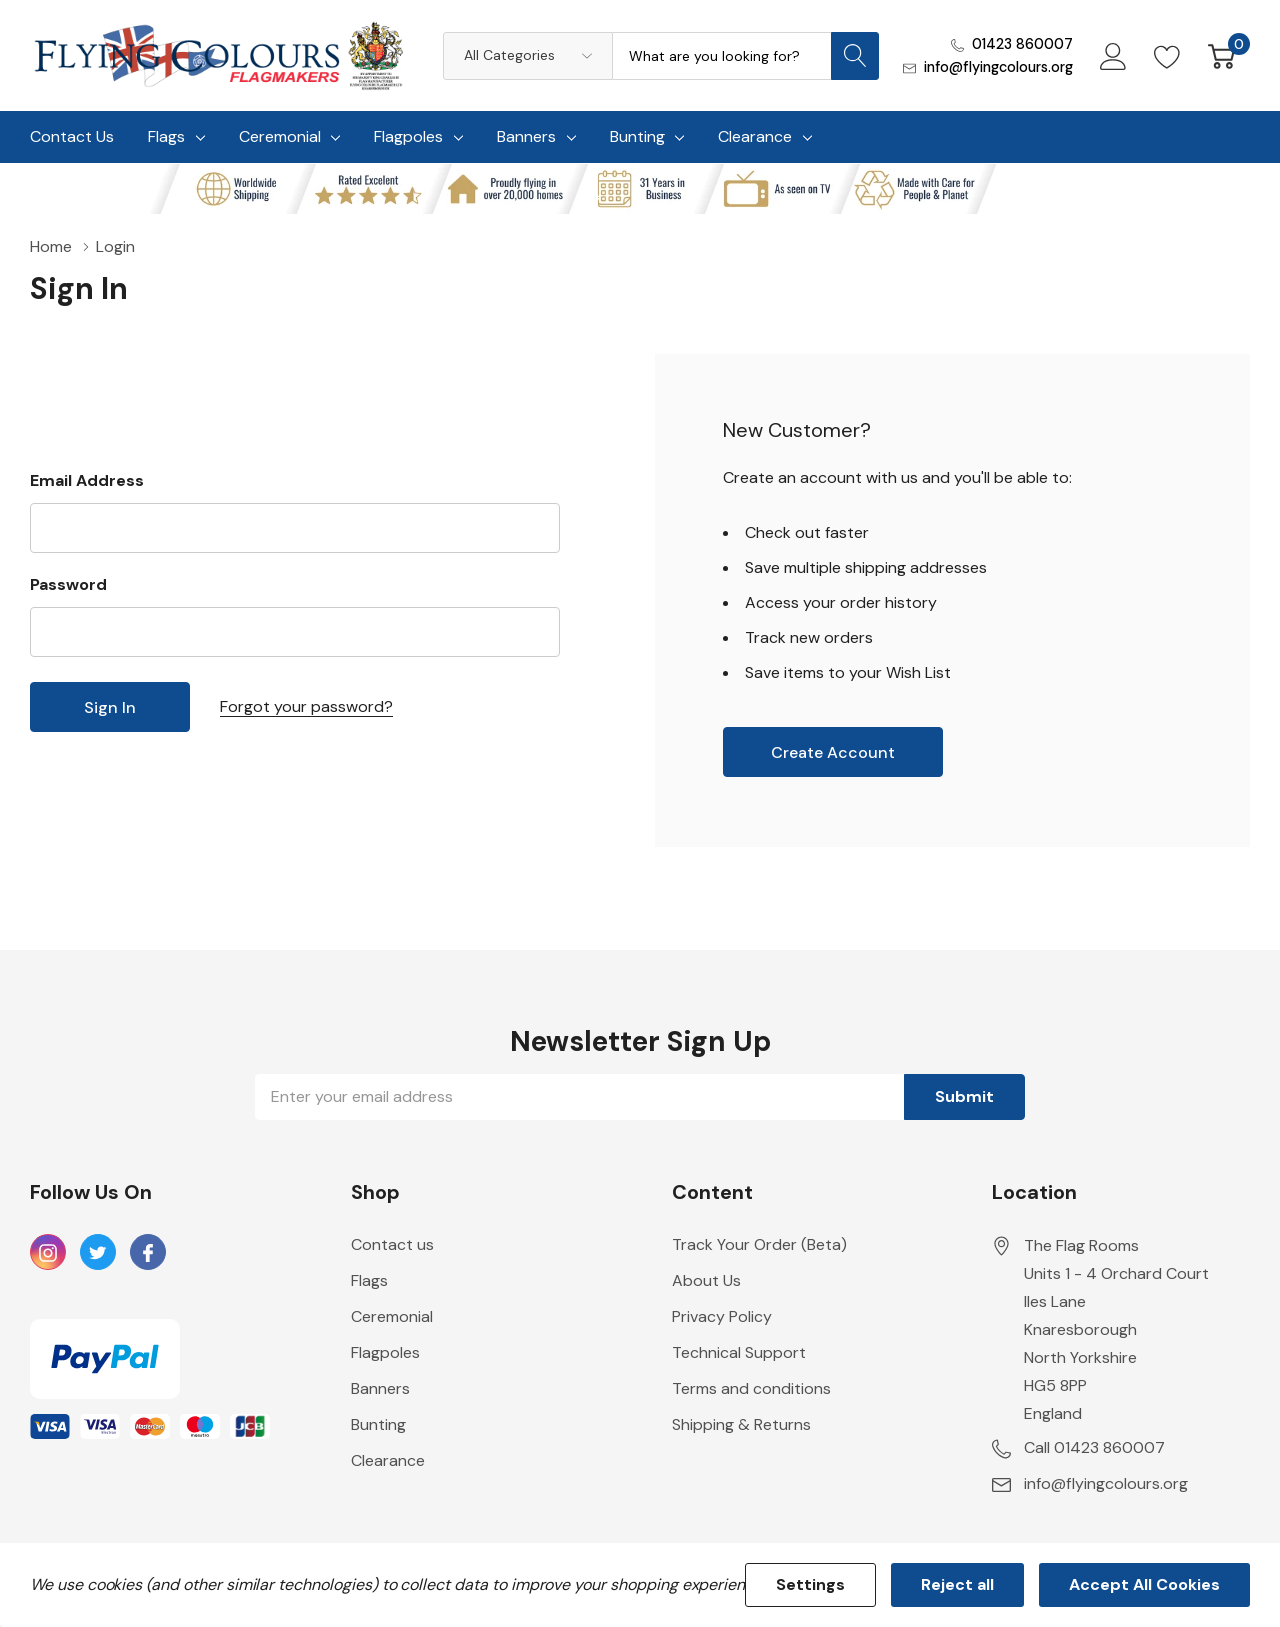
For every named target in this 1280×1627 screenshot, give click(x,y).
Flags (166, 136)
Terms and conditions (751, 1388)
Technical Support (739, 1352)
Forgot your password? (306, 706)
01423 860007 (1022, 44)
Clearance (755, 136)
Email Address (87, 480)
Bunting (637, 136)
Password (68, 584)
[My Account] (1113, 56)
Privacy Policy (722, 1316)
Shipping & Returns (741, 1424)
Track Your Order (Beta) (759, 1244)
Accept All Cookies (1144, 1584)
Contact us (392, 1244)
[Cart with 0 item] (1221, 56)
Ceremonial (280, 136)
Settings (810, 1584)
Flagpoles (408, 136)
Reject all (957, 1584)
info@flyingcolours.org (998, 67)
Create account (833, 752)
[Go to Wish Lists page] (1167, 56)
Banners (526, 136)
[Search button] (855, 56)
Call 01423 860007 (1094, 1447)
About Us (706, 1280)
